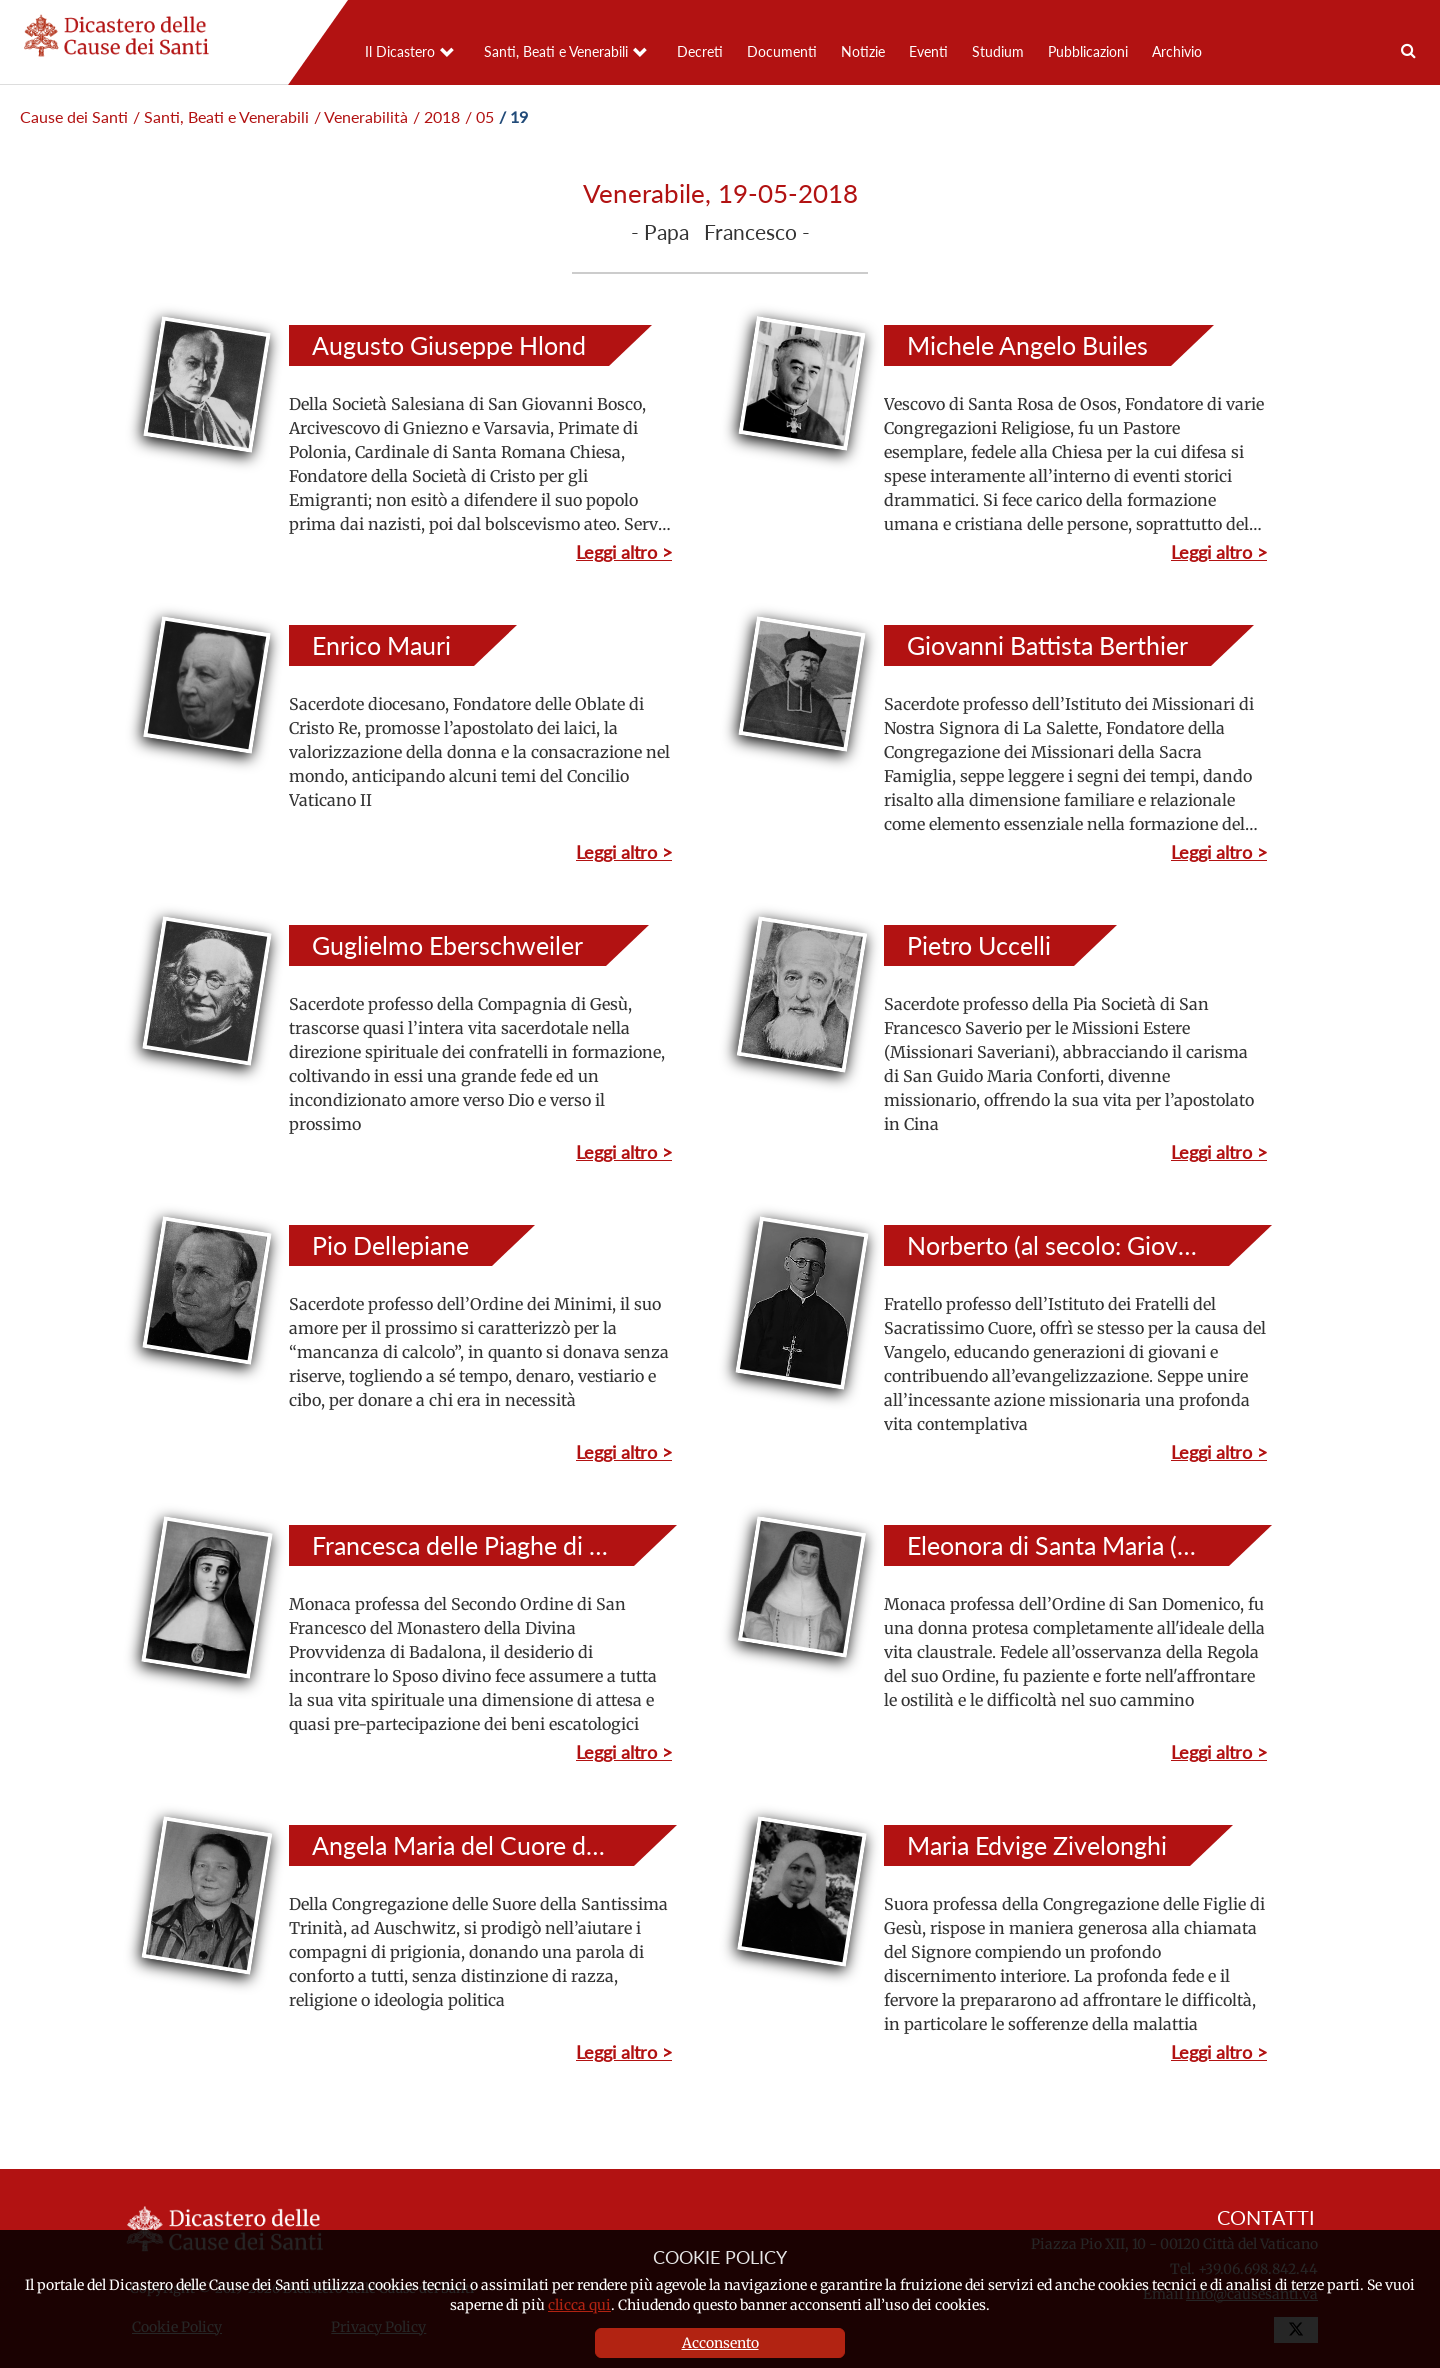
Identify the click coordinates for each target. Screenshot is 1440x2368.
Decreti (700, 51)
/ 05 (479, 116)
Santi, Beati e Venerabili (556, 51)
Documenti (782, 51)
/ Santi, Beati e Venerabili (221, 116)
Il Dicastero (400, 51)
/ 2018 (436, 116)
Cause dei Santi (74, 116)
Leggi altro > (624, 552)
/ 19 (513, 116)
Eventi (928, 51)
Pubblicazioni (1088, 51)
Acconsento (720, 2343)
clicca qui (579, 2305)
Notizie (863, 51)
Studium (998, 51)
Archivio (1177, 51)
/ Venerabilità (361, 116)
